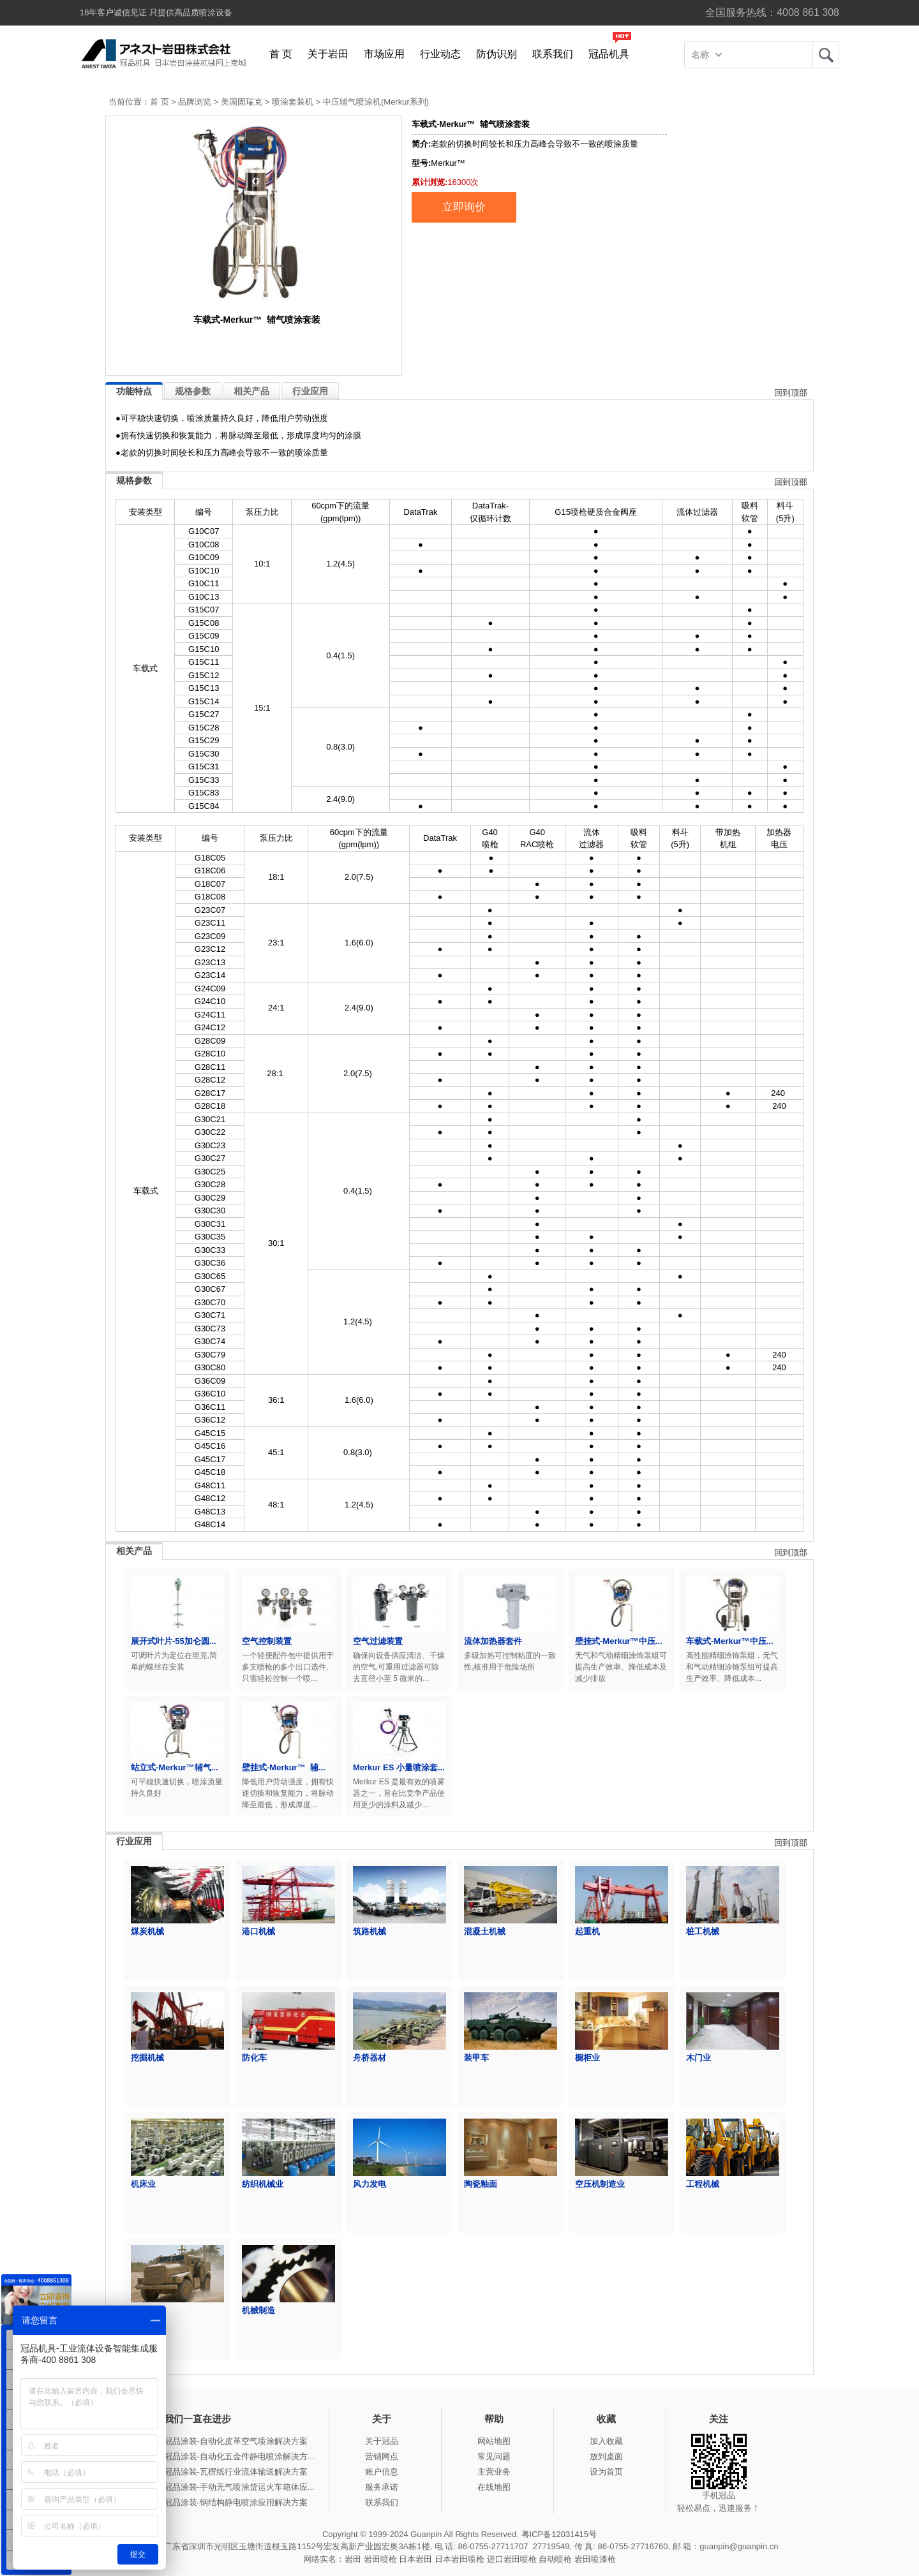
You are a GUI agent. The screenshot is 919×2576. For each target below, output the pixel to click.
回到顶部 (790, 392)
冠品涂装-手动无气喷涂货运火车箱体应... (239, 2487)
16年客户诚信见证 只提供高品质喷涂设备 (156, 12)
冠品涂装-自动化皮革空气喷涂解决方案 (236, 2441)
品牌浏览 (194, 102)
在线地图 (494, 2487)
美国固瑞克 (241, 102)
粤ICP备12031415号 (559, 2534)
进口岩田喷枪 (512, 2559)
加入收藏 (606, 2441)
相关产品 (251, 391)
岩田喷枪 (380, 2559)
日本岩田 (415, 2559)
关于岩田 (328, 53)
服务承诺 (381, 2487)
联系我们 (552, 53)
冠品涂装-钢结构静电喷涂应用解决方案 (236, 2502)
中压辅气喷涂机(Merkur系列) (376, 102)
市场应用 (384, 53)
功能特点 (134, 391)
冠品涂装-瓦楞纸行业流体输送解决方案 (236, 2471)
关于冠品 (381, 2441)
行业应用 (310, 391)
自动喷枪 (555, 2559)
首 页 (280, 53)
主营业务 (494, 2471)
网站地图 (494, 2441)
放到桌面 (606, 2456)
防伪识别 (496, 53)
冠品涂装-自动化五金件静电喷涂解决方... (239, 2456)
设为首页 (606, 2471)
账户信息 (381, 2471)
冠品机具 (608, 53)
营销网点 (381, 2456)
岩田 (826, 55)
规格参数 (193, 391)
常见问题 (494, 2456)
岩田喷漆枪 (595, 2559)
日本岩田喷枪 (459, 2559)
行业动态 (440, 53)
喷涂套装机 (292, 102)
